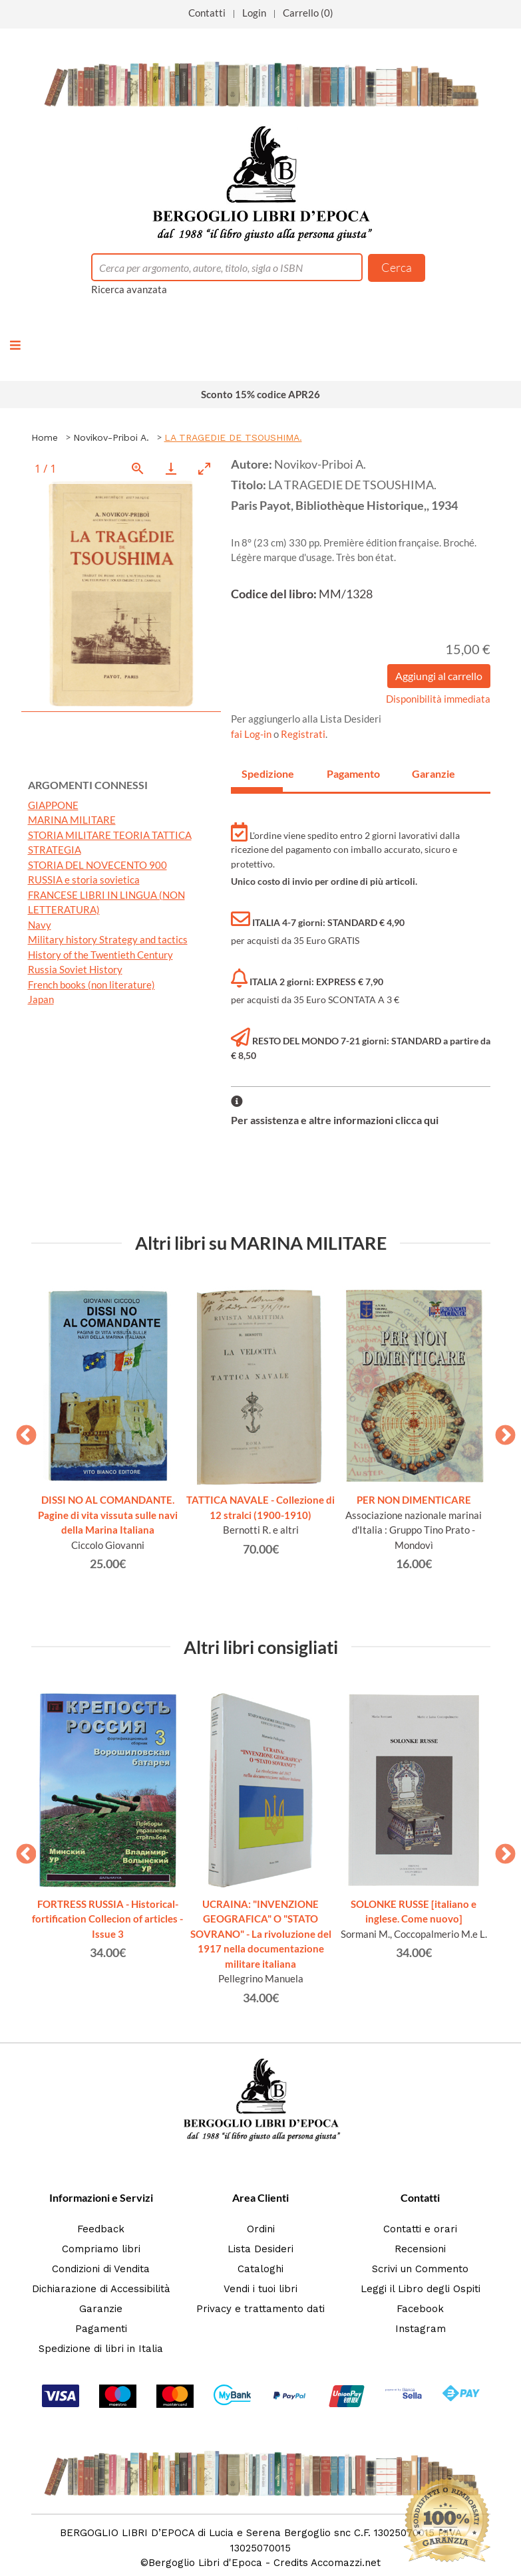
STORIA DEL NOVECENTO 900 (97, 865)
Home (44, 437)
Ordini (261, 2229)
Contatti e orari (420, 2229)
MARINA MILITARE (72, 820)
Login (254, 13)
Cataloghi (260, 2269)
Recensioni (420, 2249)
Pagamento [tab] (347, 773)
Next (500, 1431)
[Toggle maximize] (204, 468)
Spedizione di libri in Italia (101, 2349)
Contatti (207, 13)
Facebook (420, 2309)
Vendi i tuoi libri (260, 2289)
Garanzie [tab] (432, 773)
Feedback (100, 2229)
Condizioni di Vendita (101, 2269)
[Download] (171, 468)
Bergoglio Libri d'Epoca (205, 2563)
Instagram (420, 2329)
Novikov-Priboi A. (111, 437)
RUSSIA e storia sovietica (84, 879)
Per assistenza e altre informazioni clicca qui (334, 1119)
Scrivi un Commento (420, 2269)
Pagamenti (101, 2329)
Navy (39, 925)
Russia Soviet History (75, 969)
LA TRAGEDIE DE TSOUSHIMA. (233, 437)
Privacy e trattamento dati (260, 2309)
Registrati (303, 734)
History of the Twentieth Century (100, 955)
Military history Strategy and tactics (108, 939)
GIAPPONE (53, 805)
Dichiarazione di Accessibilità (101, 2289)
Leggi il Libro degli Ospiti (420, 2289)
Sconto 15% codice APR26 (260, 394)
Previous (21, 1431)
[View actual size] (137, 468)
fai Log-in (252, 734)
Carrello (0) (308, 13)
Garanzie (100, 2309)
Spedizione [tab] (262, 773)
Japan (41, 999)
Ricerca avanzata (129, 289)
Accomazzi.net (346, 2563)
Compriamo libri (101, 2249)
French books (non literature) (91, 985)
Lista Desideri (260, 2249)
